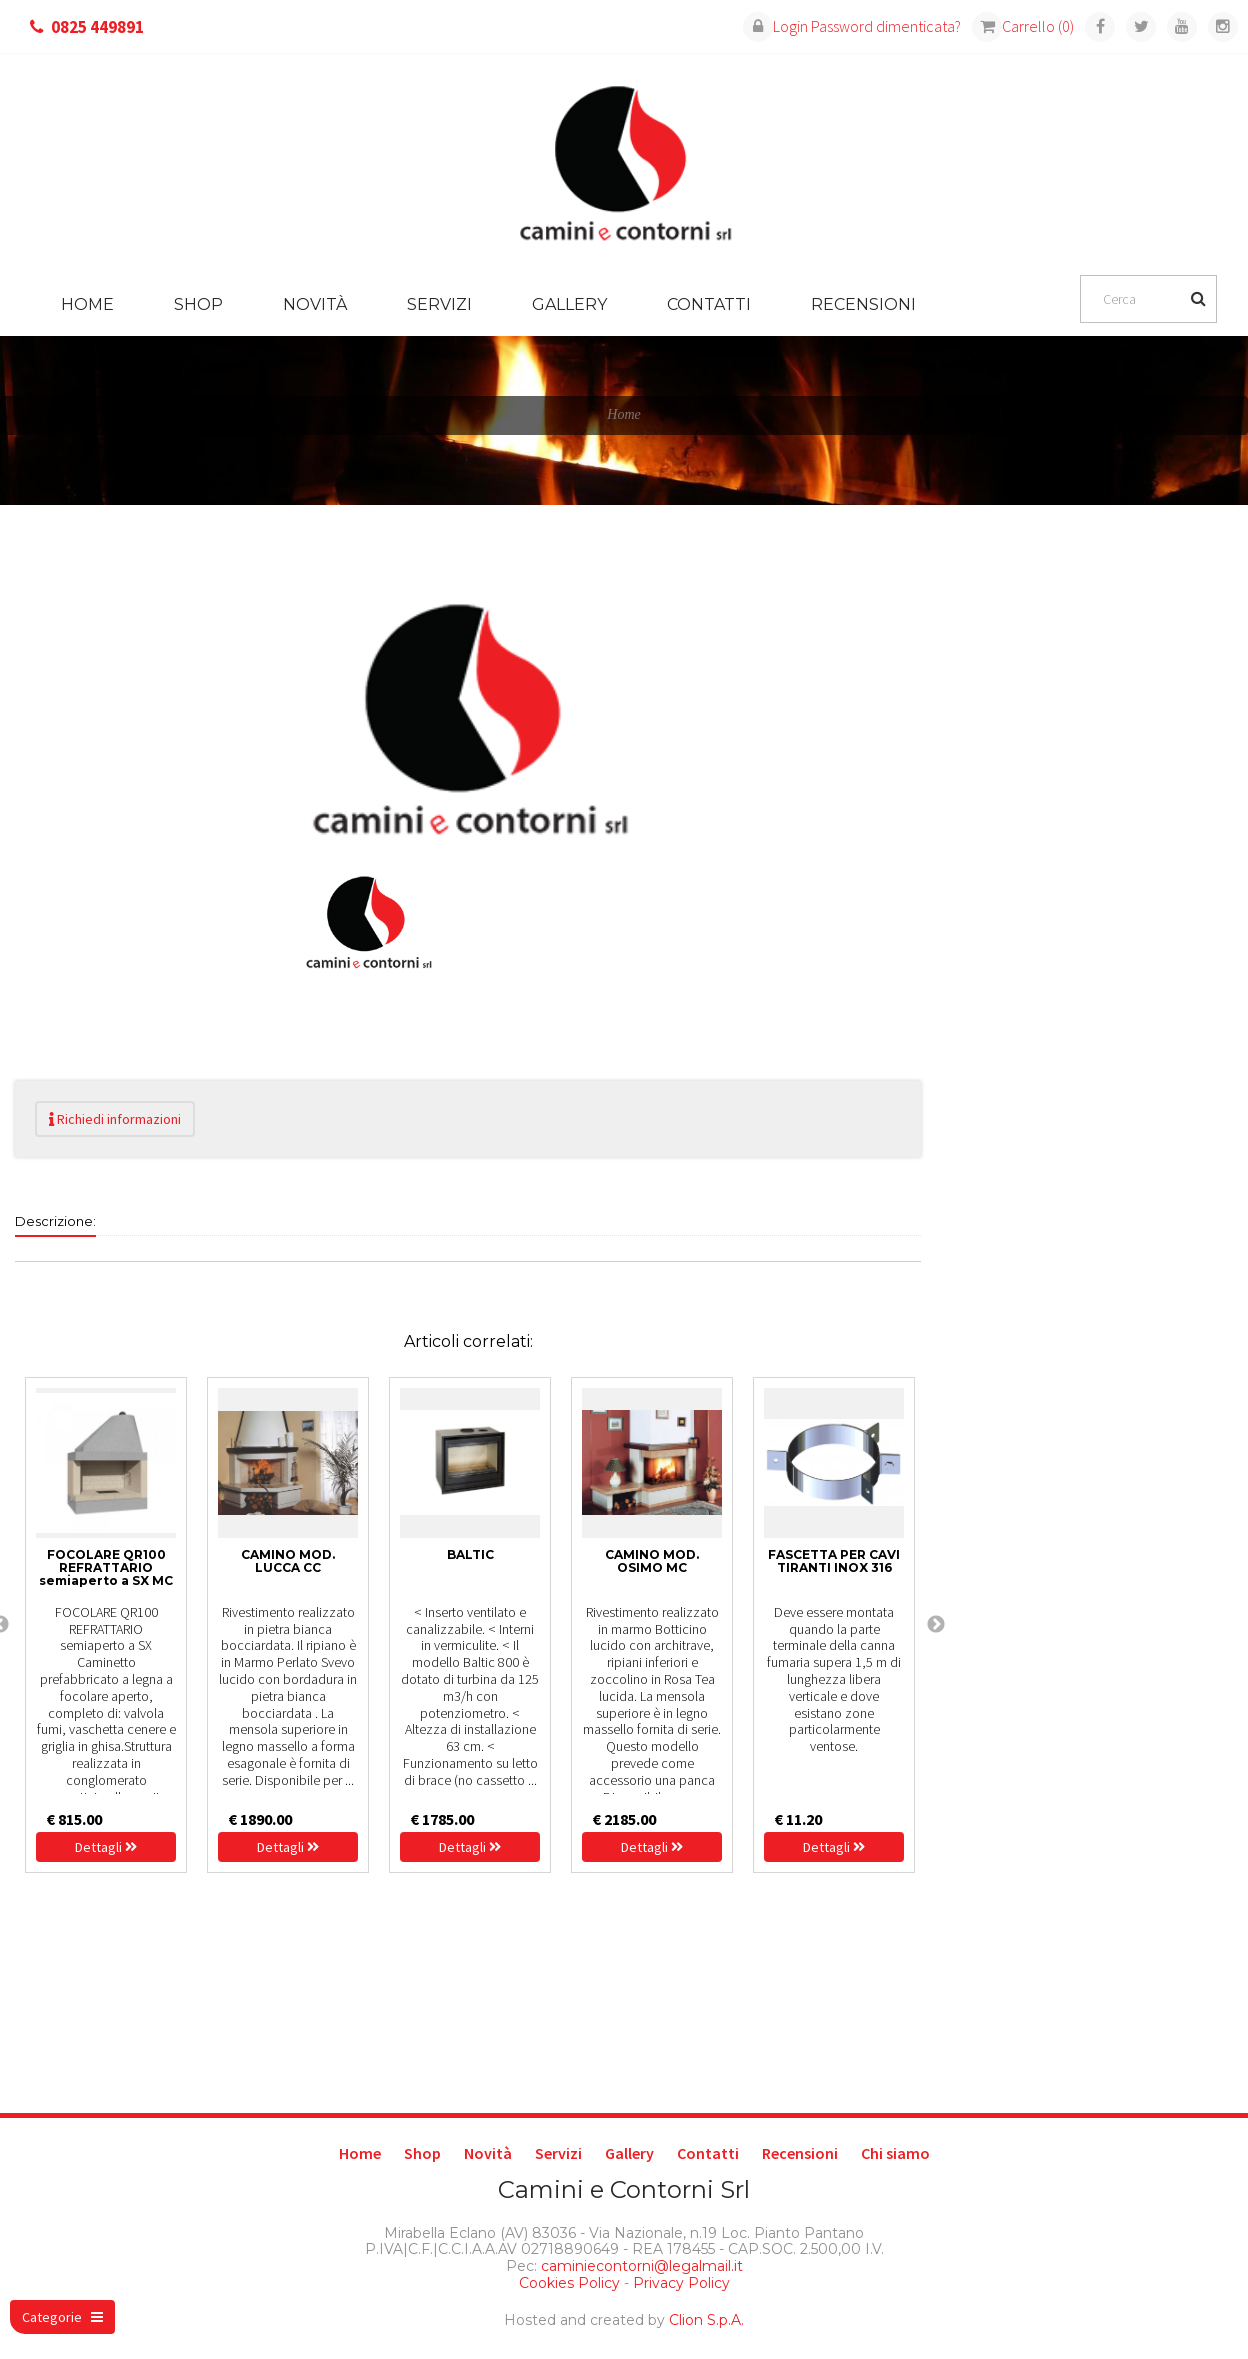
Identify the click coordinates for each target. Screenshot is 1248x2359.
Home (87, 304)
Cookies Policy (569, 2283)
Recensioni (863, 304)
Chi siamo (895, 2153)
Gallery (569, 304)
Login (775, 26)
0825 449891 (97, 27)
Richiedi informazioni (115, 1119)
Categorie (62, 2317)
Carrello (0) (1023, 26)
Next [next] (936, 1625)
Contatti (709, 304)
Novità (315, 304)
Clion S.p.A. (706, 2320)
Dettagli (106, 1847)
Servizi (439, 304)
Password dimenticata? (886, 26)
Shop (198, 304)
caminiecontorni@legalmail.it (640, 2266)
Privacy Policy (681, 2283)
